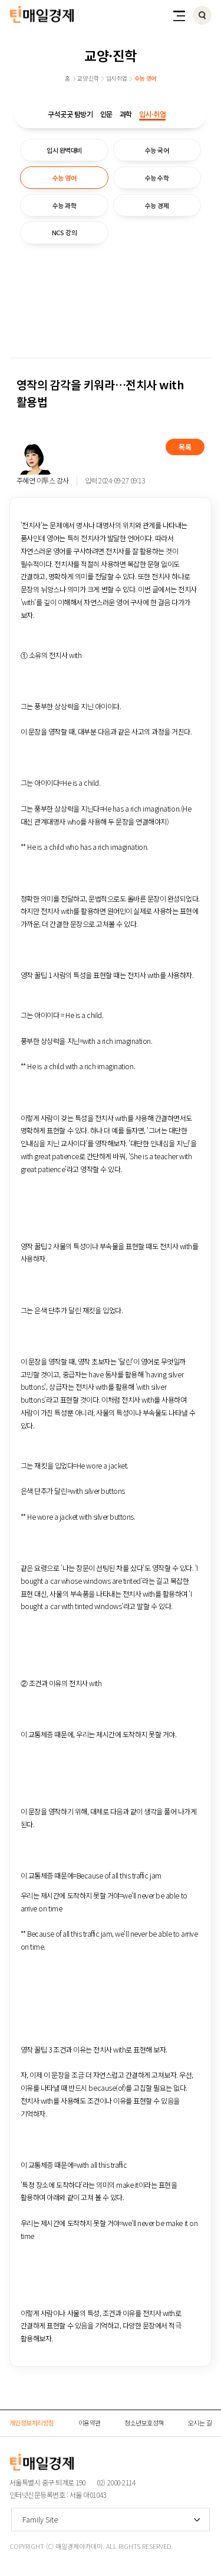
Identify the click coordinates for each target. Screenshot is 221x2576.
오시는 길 (200, 2422)
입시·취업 (152, 114)
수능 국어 (157, 150)
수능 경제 (157, 205)
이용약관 (89, 2422)
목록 (185, 447)
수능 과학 (64, 205)
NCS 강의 (64, 232)
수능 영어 (64, 177)
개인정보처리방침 (31, 2422)
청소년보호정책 (144, 2422)
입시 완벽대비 (64, 150)
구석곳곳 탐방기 (70, 114)
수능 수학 (157, 177)
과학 (126, 114)
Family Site (40, 2519)
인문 (106, 114)
